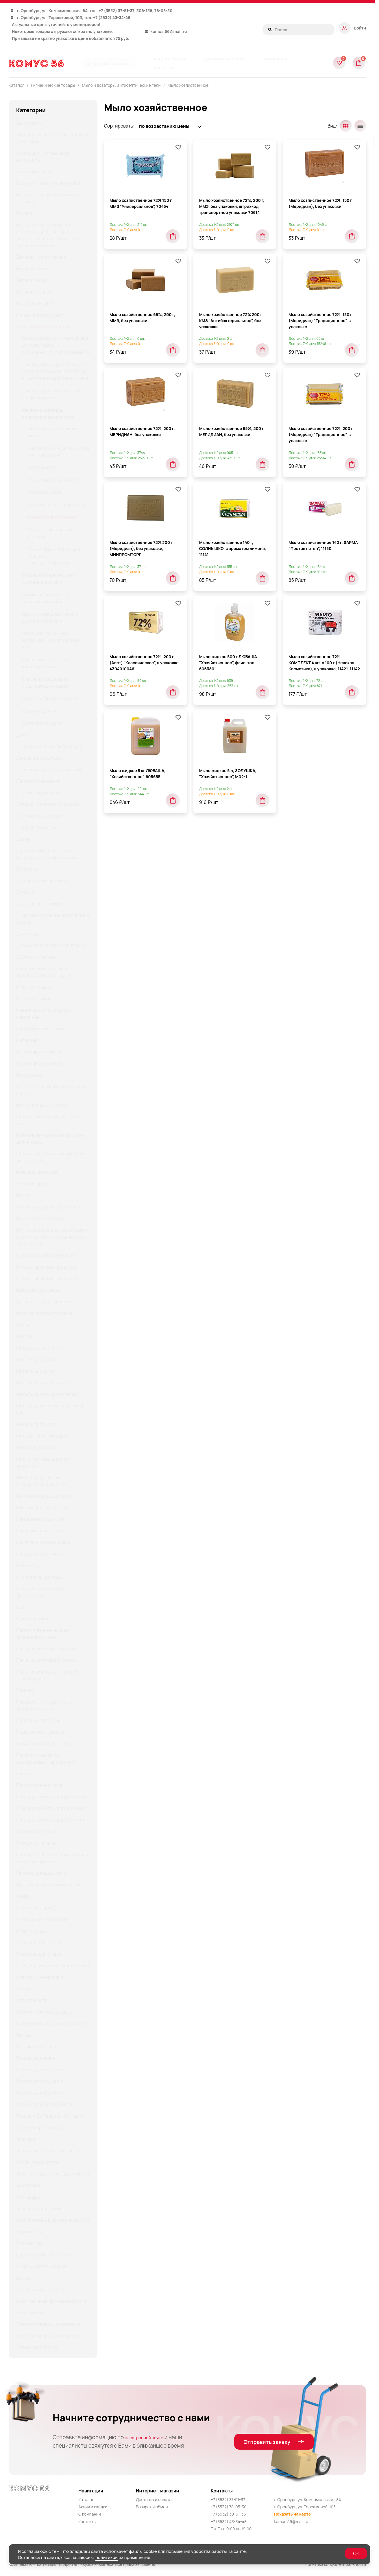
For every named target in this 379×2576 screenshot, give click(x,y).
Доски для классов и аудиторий (50, 945)
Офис (22, 1607)
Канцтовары (29, 1075)
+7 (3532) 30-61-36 (228, 2514)
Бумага (24, 213)
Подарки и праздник (38, 1720)
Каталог (86, 2499)
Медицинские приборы (41, 1436)
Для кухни (27, 892)
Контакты (87, 2521)
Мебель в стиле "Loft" (40, 1348)
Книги (22, 1195)
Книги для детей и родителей (48, 1207)
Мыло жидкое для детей (54, 480)
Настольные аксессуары (43, 1542)
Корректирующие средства (46, 1267)
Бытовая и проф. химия (41, 257)
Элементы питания (37, 2347)
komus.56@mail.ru (169, 31)
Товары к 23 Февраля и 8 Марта (50, 2116)
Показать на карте (292, 2514)
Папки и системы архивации (46, 1648)
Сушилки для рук (40, 711)
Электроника (30, 2312)
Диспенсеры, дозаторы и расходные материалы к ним (47, 854)
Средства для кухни (38, 1942)
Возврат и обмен (152, 2506)
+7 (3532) (108, 10)
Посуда (24, 1773)
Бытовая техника (34, 268)
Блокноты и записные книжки (48, 183)
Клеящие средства (36, 1172)
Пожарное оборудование (43, 1743)
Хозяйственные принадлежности (52, 2220)
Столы (23, 1988)
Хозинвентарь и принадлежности (52, 2174)
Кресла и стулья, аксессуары (48, 1301)
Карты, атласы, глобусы (42, 1105)
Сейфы (23, 1896)
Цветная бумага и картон (43, 2255)
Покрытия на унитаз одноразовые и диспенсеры (46, 1758)
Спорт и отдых (32, 1931)
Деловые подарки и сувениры (48, 769)
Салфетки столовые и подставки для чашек (45, 682)
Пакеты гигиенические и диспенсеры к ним (48, 578)
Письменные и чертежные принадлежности (44, 1705)
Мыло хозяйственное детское (51, 533)
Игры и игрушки (33, 987)
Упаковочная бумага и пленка (48, 2150)
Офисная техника (35, 1618)
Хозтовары (28, 2185)
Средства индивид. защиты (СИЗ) (53, 1965)
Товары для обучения (39, 2081)
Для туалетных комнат (41, 904)
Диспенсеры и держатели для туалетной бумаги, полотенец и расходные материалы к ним (55, 371)
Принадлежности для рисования (52, 1796)
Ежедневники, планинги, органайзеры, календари (43, 972)
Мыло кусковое (44, 492)
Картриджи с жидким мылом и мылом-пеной (58, 451)
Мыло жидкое (43, 467)
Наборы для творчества (42, 1507)
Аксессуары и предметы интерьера (42, 156)
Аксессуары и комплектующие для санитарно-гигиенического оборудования (56, 345)
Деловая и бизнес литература (49, 746)
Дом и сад (27, 934)
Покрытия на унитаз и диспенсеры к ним (45, 598)
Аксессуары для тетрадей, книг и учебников (52, 138)
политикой (106, 2557)
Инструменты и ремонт (41, 1028)
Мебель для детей (36, 1359)
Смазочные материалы (41, 1919)
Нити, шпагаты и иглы (39, 1554)
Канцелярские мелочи (40, 1052)
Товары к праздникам (39, 2127)
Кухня (22, 1325)
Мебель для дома (35, 1371)
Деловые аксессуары (39, 758)
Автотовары (29, 123)
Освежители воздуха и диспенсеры (41, 1592)
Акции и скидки (92, 2506)
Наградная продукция (40, 1519)
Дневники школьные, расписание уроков (52, 918)
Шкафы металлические (41, 2266)
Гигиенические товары (41, 315)
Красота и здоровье (38, 1290)
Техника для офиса (37, 2046)
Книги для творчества (40, 1218)
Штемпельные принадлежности (51, 2301)
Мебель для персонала (41, 1382)
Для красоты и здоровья (42, 880)
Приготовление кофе (39, 1785)
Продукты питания (36, 1831)
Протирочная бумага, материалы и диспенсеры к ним (51, 640)
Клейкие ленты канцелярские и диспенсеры (50, 1138)
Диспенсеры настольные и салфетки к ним (51, 394)
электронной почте (150, 2437)
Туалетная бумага (41, 723)
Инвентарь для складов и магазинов (43, 1013)
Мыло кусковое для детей (56, 504)
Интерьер (27, 1040)
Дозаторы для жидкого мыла (53, 432)
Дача (21, 735)
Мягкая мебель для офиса (44, 1496)
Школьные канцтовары (41, 2289)
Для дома (26, 869)
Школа (23, 2278)
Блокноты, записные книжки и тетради (48, 198)
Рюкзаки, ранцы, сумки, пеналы (50, 1884)
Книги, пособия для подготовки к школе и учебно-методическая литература (52, 1237)
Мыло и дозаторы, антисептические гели (48, 413)
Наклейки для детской (40, 1530)
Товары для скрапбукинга (44, 2104)
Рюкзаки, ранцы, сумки (41, 1873)
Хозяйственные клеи (39, 2208)
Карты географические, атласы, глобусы (51, 1090)
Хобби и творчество (38, 2162)
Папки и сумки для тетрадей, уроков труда (47, 1675)
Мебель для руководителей (46, 1394)
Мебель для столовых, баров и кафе (49, 1409)
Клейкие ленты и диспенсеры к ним (50, 1120)
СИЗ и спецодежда (36, 1908)
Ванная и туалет (33, 292)
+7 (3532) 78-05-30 (229, 2506)
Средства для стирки (39, 1954)
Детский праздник (36, 827)
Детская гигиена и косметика (48, 804)
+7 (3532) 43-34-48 (111, 17)
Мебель (24, 1336)
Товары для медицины (40, 2069)
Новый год (27, 1565)
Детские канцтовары (39, 816)
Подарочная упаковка (40, 1732)
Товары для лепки (35, 2058)
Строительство (33, 2000)
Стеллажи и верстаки (39, 1977)
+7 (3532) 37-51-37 (228, 2499)
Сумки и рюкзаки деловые (44, 2012)
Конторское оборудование (45, 1255)
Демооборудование (38, 781)
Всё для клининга (35, 303)
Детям (23, 839)
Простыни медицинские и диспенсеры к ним (50, 617)
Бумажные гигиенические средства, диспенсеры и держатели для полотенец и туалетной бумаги (47, 235)
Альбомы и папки (34, 171)
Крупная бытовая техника (44, 1313)
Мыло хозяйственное (188, 85)
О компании (89, 2514)
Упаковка (26, 2139)
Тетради (25, 2035)
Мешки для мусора (36, 1447)
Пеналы (24, 1690)
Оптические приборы (39, 1577)
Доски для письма (36, 957)
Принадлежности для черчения (50, 1808)
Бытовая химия (32, 280)
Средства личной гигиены (50, 698)
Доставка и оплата (153, 2499)
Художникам (29, 2231)
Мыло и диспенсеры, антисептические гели (41, 1481)
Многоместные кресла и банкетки (43, 1462)
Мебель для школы (37, 1424)
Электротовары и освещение (48, 2324)
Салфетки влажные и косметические (45, 663)
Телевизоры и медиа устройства (51, 2023)
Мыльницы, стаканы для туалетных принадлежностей (54, 556)
